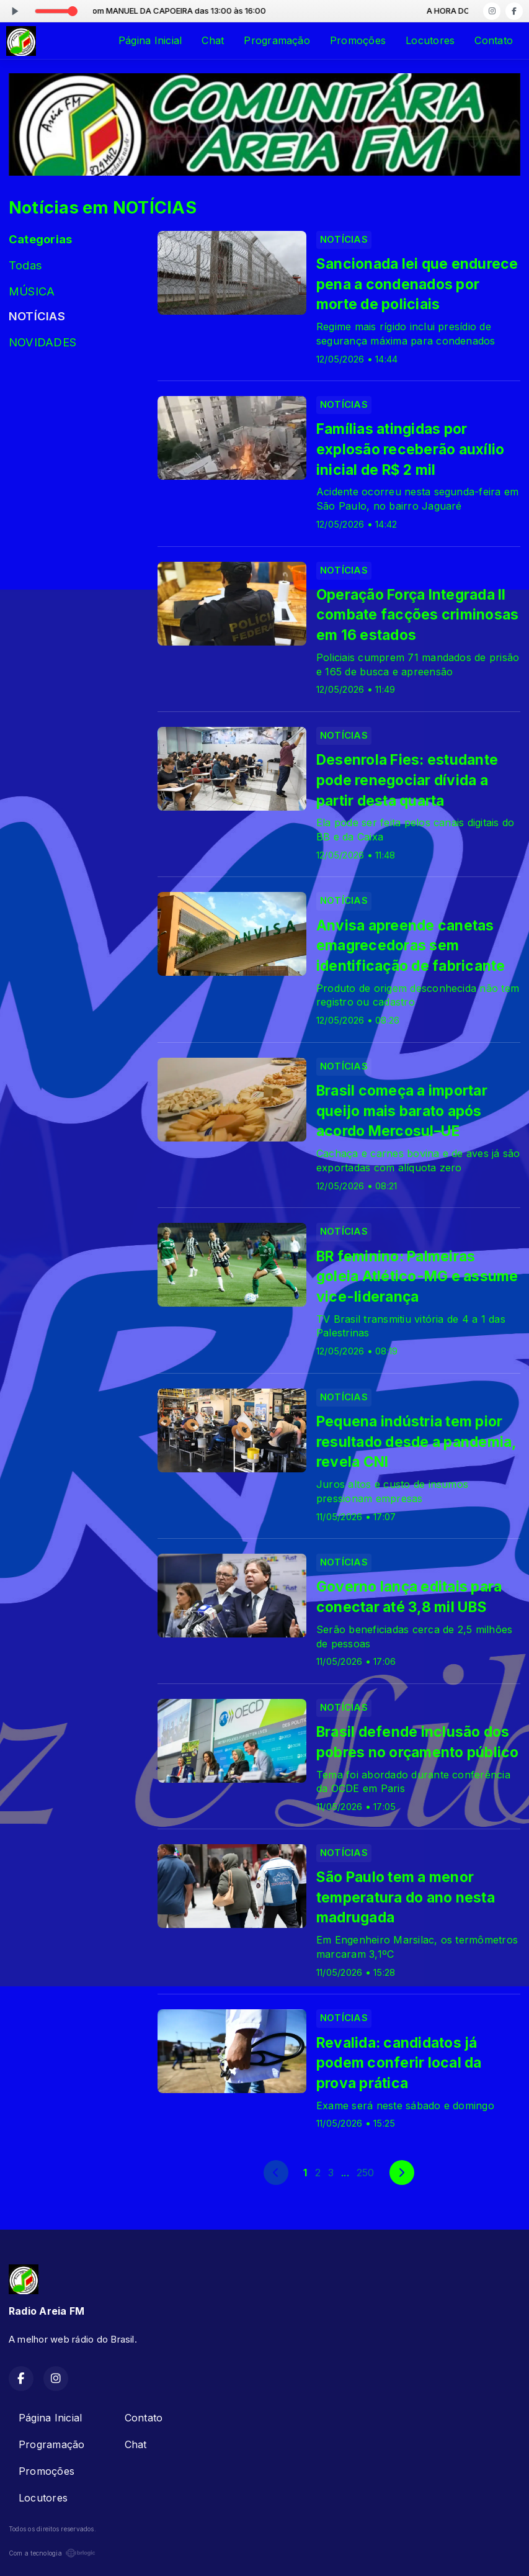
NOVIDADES (42, 342)
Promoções (358, 40)
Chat (213, 40)
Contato (493, 40)
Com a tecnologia (52, 2553)
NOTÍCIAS (37, 316)
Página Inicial (150, 40)
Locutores (430, 40)
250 (366, 2172)
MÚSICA (32, 291)
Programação (277, 40)
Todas (25, 265)
